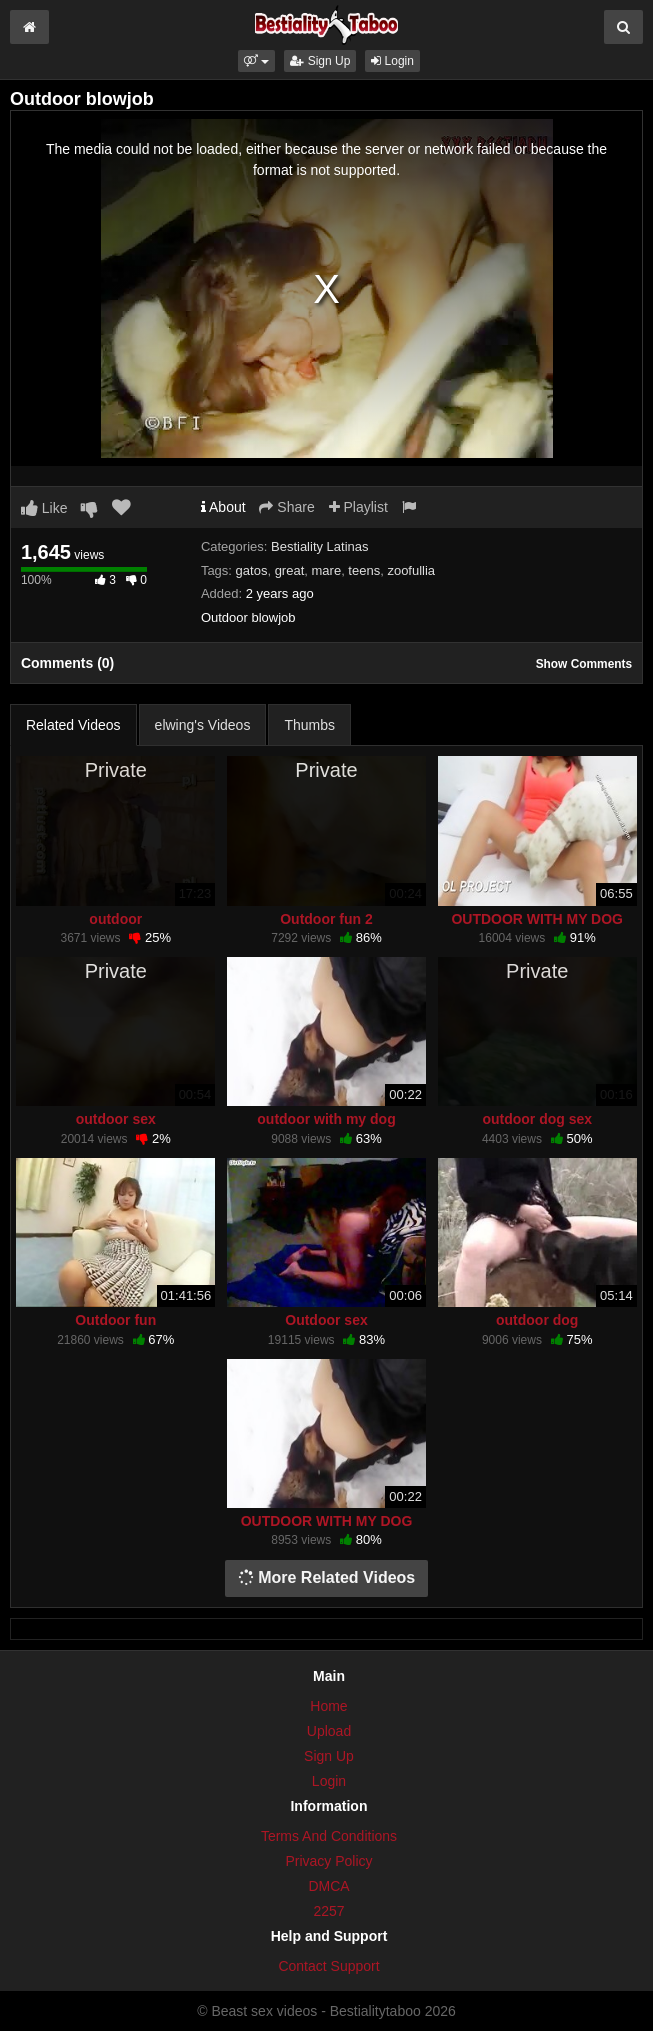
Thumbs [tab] (309, 725)
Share (286, 507)
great (290, 570)
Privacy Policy (328, 1861)
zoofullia (411, 570)
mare (327, 570)
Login (392, 61)
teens (364, 570)
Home (328, 1706)
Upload (329, 1731)
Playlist (358, 507)
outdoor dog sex (537, 1119)
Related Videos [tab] (73, 725)
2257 (328, 1911)
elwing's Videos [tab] (203, 725)
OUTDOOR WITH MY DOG (537, 919)
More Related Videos (327, 1577)
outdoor (115, 919)
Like (44, 508)
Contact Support (328, 1966)
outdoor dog (537, 1320)
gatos (252, 570)
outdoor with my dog (326, 1119)
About (223, 507)
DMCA (328, 1886)
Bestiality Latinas (320, 546)
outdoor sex (116, 1119)
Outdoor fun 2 (326, 919)
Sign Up (320, 61)
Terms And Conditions (329, 1836)
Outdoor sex (326, 1320)
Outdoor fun (115, 1320)
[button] (256, 61)
